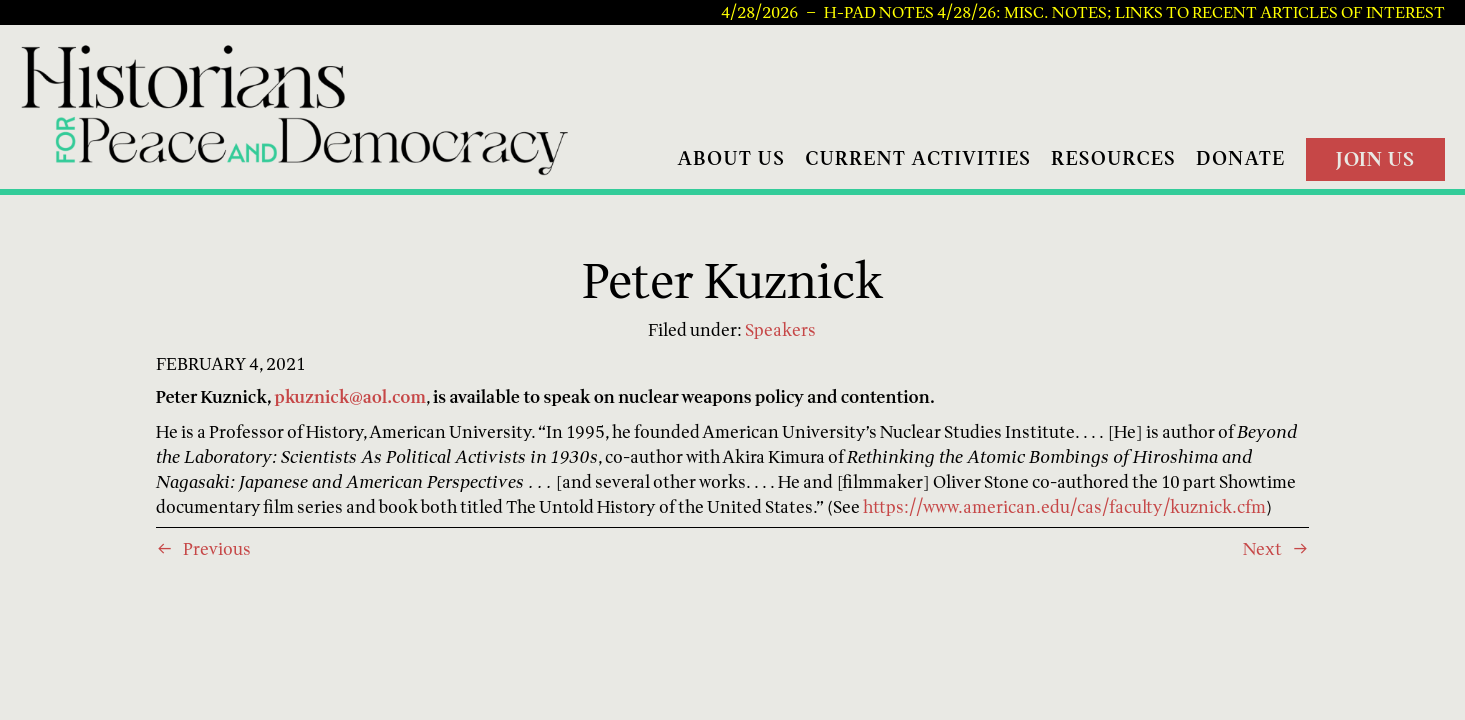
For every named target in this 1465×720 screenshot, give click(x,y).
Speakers (780, 329)
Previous (217, 548)
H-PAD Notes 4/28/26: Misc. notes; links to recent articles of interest (1134, 13)
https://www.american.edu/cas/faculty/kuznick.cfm (1064, 506)
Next (1262, 548)
